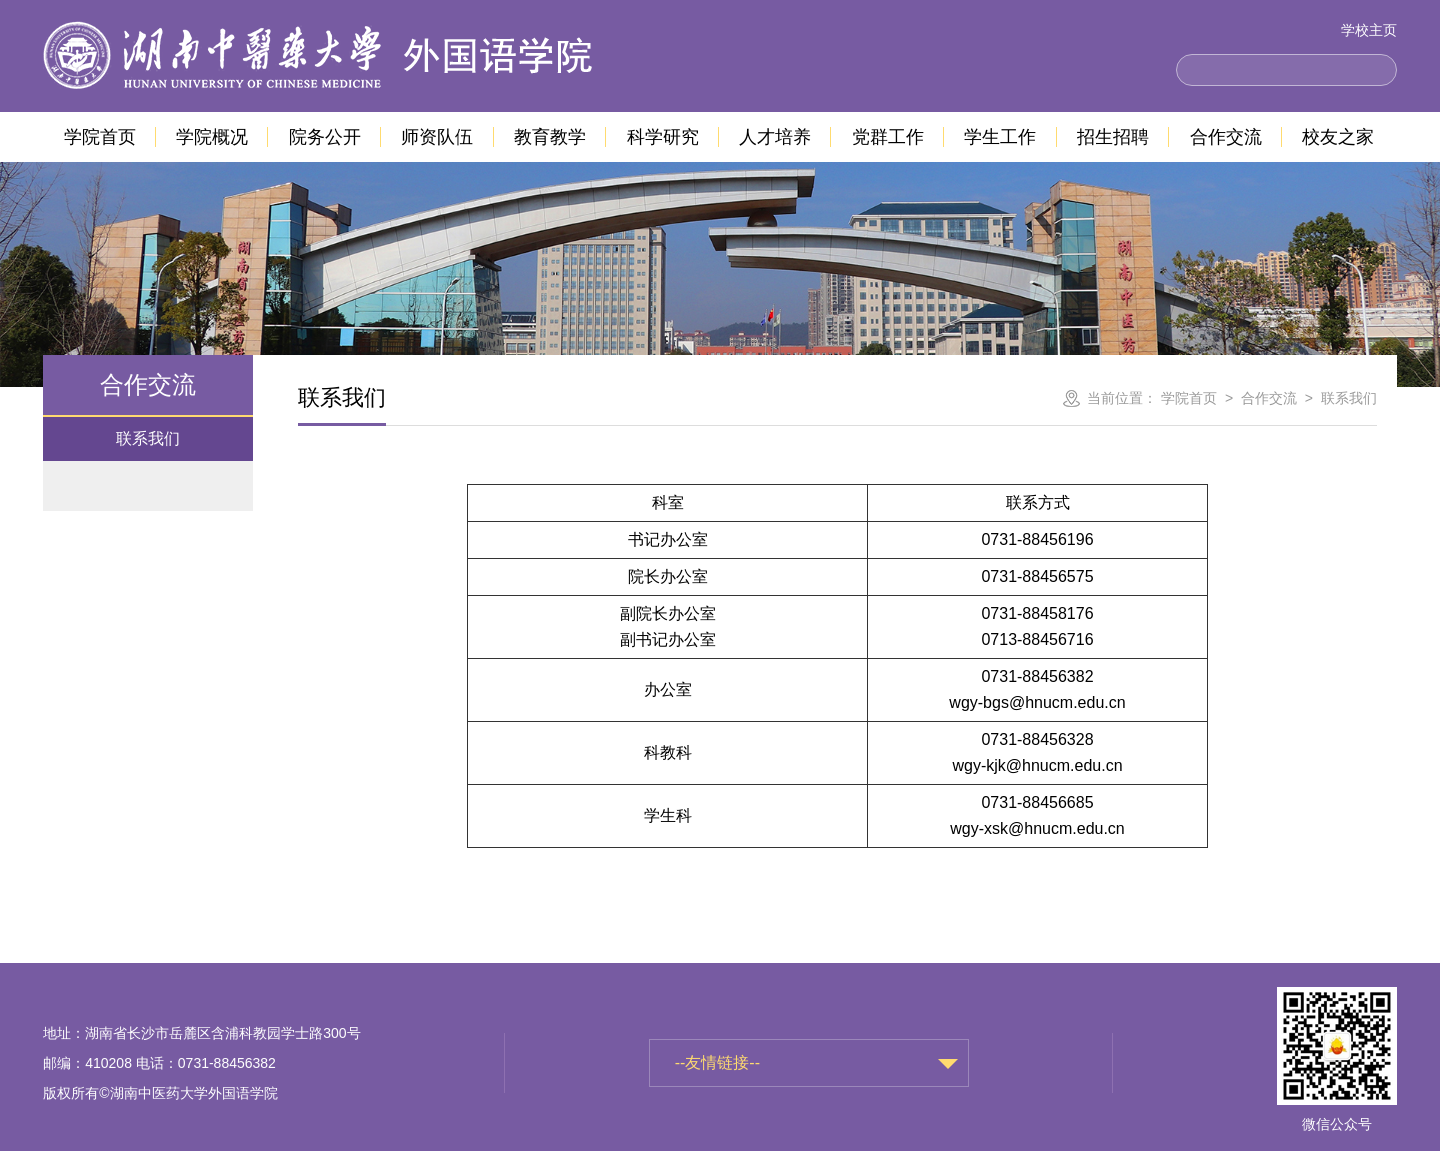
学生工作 (1000, 137)
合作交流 (1226, 137)
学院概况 (212, 137)
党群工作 (888, 137)
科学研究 (663, 137)
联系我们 (148, 438)
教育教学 (550, 137)
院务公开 (325, 137)
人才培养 (775, 137)
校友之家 (1338, 137)
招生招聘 (1113, 137)
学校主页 (1369, 30)
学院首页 (100, 137)
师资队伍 (437, 137)
